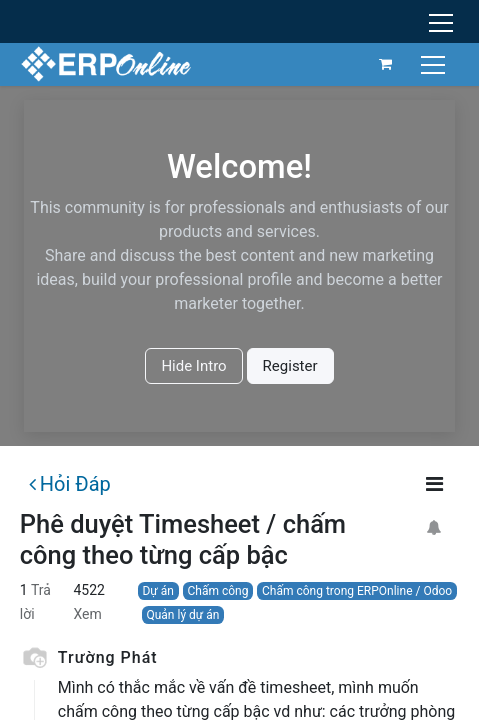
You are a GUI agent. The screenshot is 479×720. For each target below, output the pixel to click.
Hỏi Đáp (70, 484)
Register (290, 366)
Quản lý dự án (182, 615)
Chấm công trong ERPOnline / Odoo (357, 591)
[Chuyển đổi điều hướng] (435, 63)
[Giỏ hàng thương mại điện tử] (386, 64)
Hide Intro (193, 366)
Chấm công (218, 591)
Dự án (157, 591)
